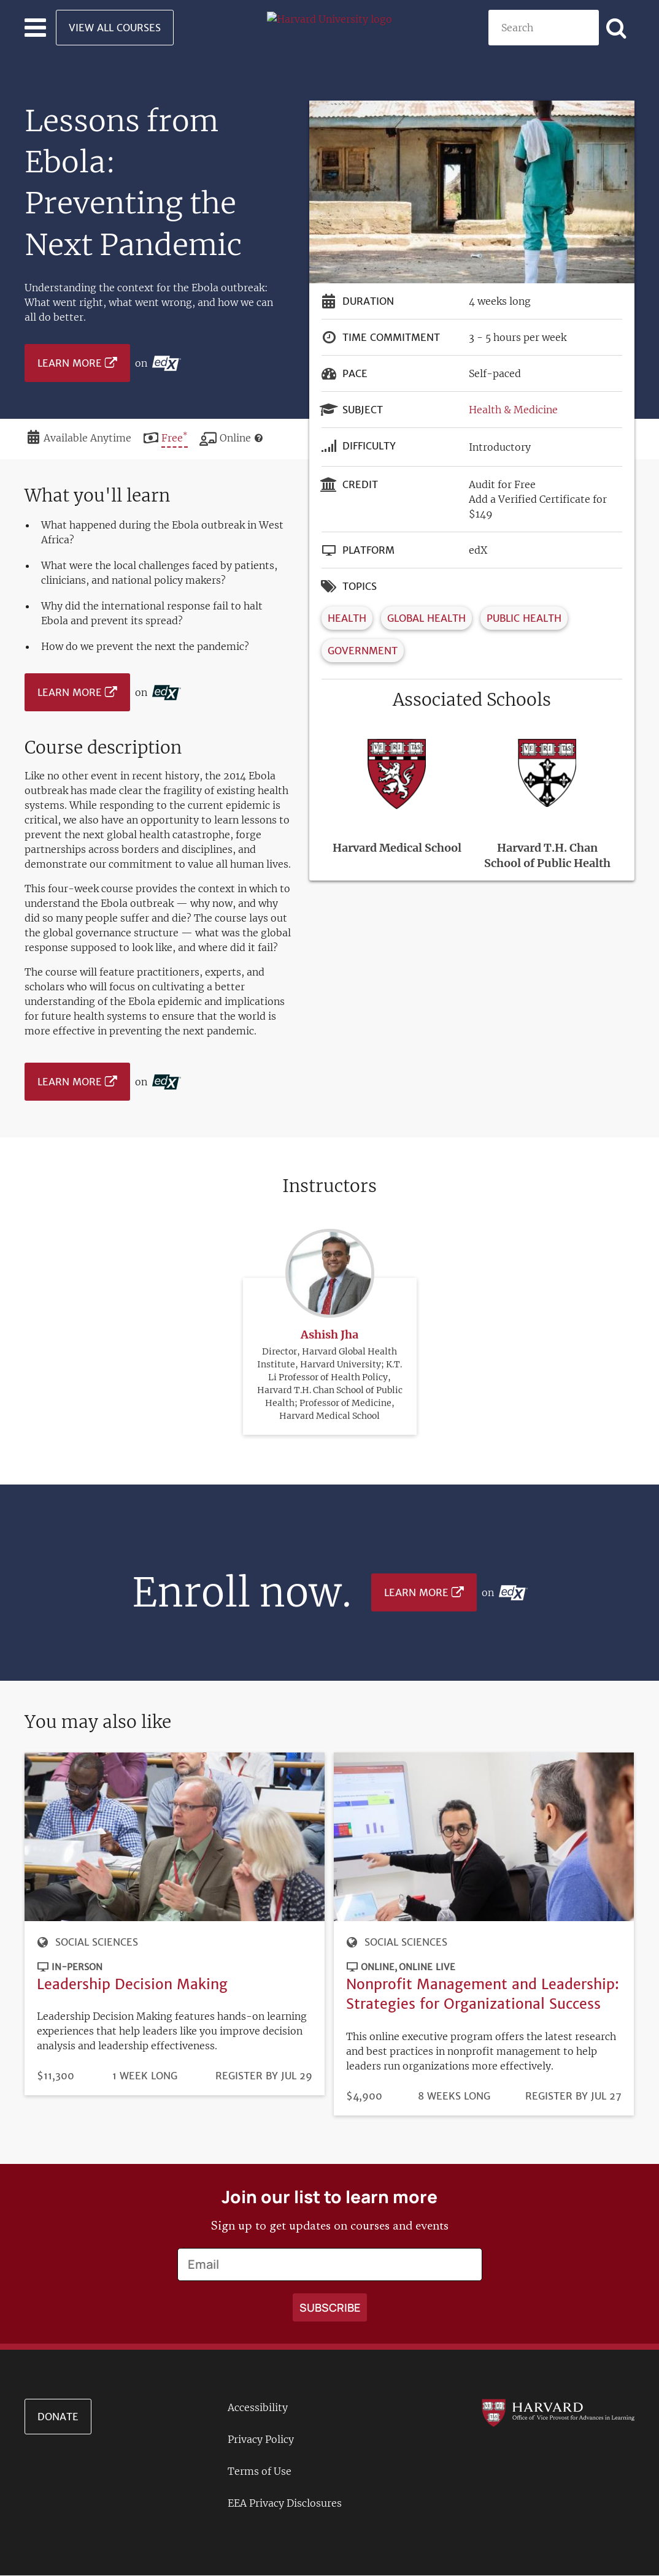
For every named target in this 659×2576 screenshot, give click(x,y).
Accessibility (258, 2407)
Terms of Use (259, 2471)
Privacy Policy (261, 2439)
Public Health (524, 618)
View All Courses (115, 27)
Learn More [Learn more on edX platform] (69, 363)
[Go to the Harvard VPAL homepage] (558, 2412)
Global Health (426, 618)
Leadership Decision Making (132, 1984)
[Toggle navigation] (35, 27)
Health (347, 618)
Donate (58, 2416)
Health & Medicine (513, 409)
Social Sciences (96, 1942)
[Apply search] (616, 27)
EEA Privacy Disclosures (285, 2503)
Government (363, 650)
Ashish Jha (329, 1304)
